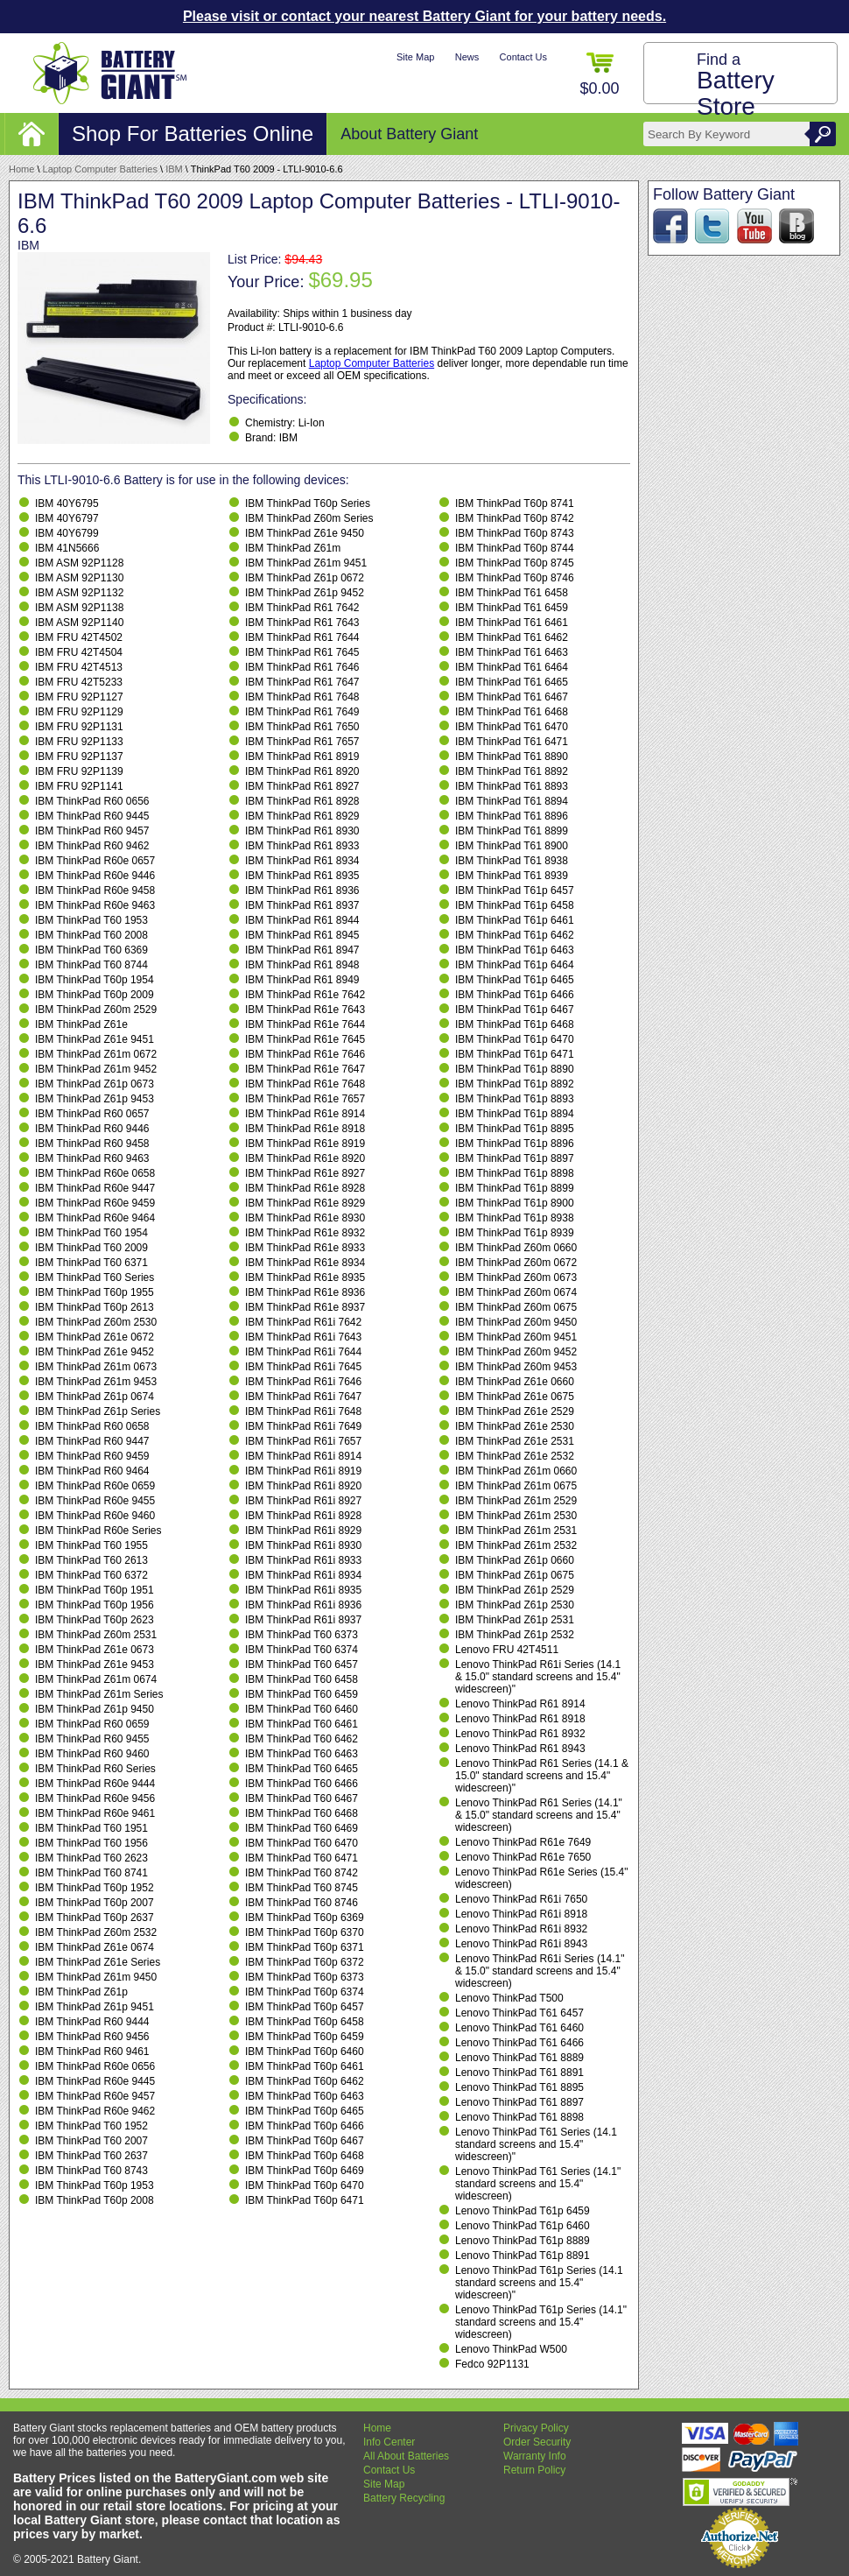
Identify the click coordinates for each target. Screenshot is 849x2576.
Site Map (415, 57)
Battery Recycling (404, 2498)
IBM (174, 169)
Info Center (389, 2442)
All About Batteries (406, 2456)
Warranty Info (534, 2456)
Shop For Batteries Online (192, 133)
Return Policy (534, 2470)
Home (21, 169)
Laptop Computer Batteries (100, 169)
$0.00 (599, 75)
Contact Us (523, 57)
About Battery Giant (409, 134)
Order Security (537, 2442)
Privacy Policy (536, 2428)
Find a (736, 85)
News (467, 57)
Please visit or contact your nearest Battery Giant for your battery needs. (424, 16)
